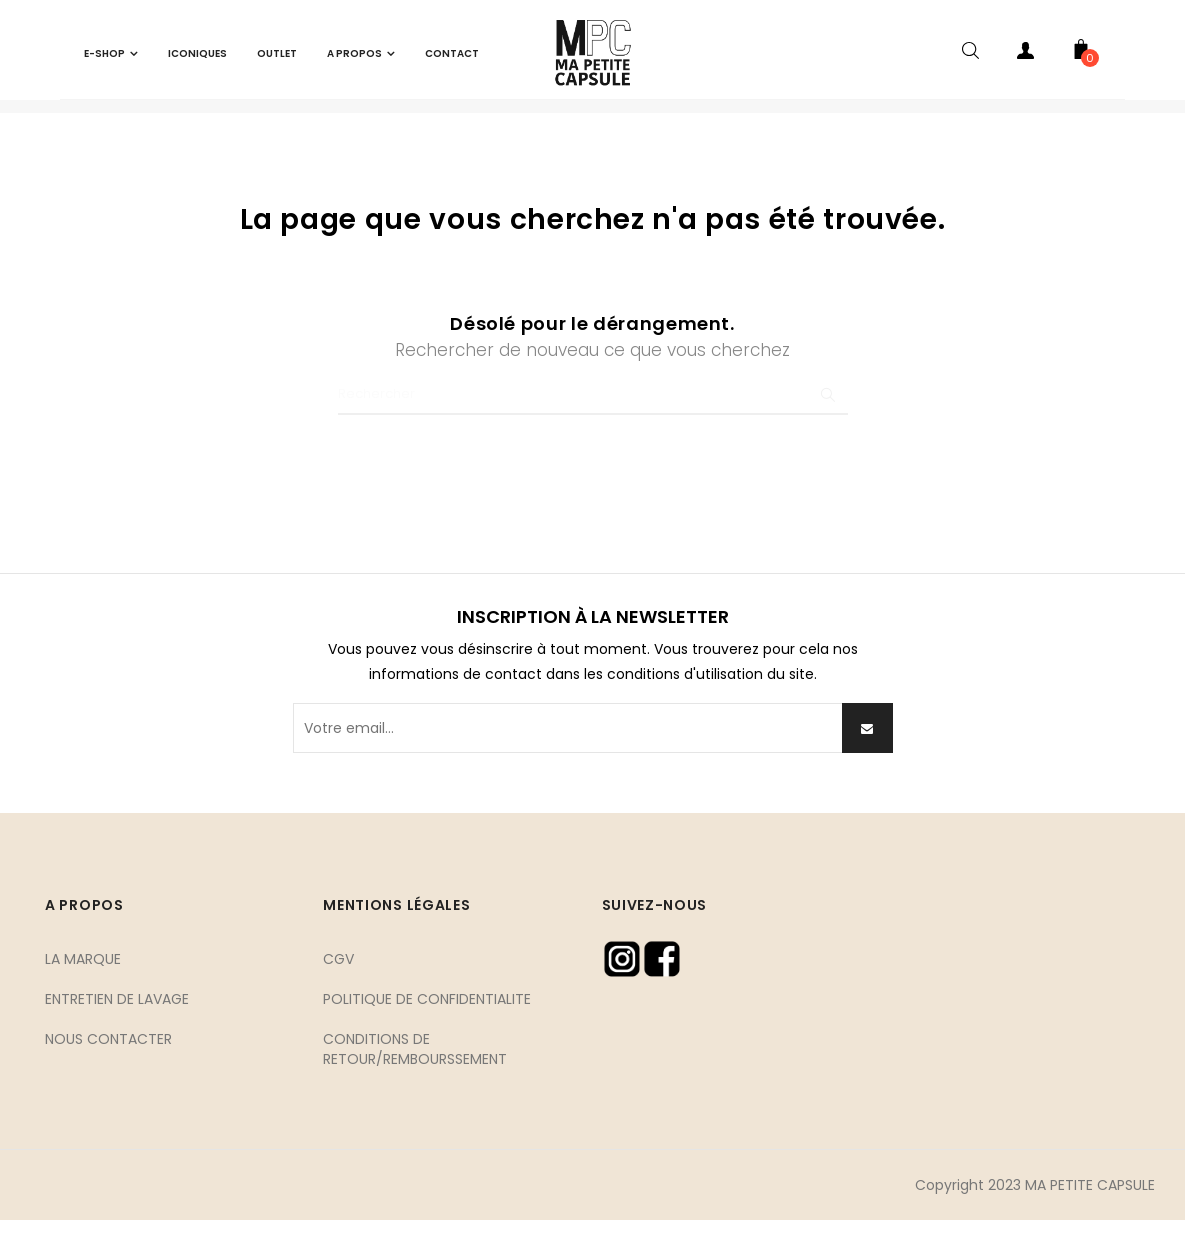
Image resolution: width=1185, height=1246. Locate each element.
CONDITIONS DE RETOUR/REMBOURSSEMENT (415, 1074)
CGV (338, 984)
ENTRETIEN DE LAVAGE (117, 1024)
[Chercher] (593, 421)
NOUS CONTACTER (108, 1064)
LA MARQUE (83, 984)
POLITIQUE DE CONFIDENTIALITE (427, 1024)
